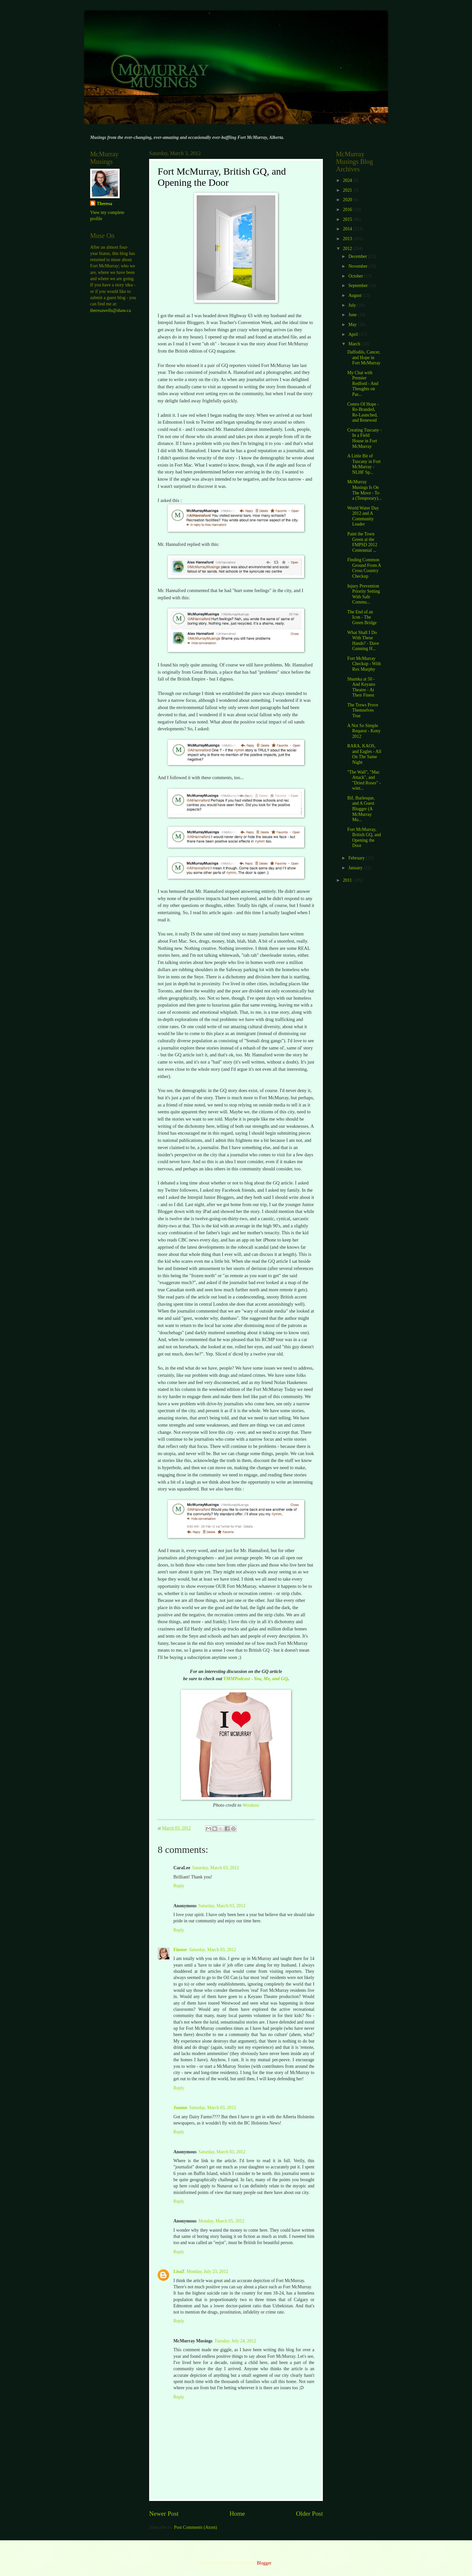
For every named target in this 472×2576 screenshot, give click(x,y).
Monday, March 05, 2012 (222, 2221)
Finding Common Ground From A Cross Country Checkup (364, 568)
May (353, 324)
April (353, 334)
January (356, 867)
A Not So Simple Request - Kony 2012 (364, 731)
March (354, 343)
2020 (348, 199)
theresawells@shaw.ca (110, 310)
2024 (348, 180)
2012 (348, 248)
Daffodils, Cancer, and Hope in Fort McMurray (363, 357)
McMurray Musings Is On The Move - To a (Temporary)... (364, 490)
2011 (348, 880)
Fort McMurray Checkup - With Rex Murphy (364, 664)
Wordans (251, 1805)
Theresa (104, 203)
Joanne (180, 2107)
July (352, 305)
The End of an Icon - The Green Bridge (362, 617)
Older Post (309, 2513)
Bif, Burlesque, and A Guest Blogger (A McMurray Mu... (361, 809)
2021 (348, 190)
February (357, 857)
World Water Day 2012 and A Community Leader (363, 516)
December (358, 256)
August (355, 295)
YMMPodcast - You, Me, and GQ (255, 1678)
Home (237, 2513)
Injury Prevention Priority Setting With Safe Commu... (363, 594)
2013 (348, 238)
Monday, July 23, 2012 (207, 2271)
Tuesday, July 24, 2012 (235, 2340)
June (353, 314)
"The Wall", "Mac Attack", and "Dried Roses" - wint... (364, 780)
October (356, 276)
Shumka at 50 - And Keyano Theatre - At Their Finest (361, 687)
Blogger (264, 2563)
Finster (180, 1949)
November (358, 266)
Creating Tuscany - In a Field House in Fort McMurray (364, 438)
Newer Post (164, 2513)
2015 (348, 219)
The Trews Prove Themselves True (362, 710)
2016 (348, 209)
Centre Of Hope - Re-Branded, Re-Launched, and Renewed (363, 412)
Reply (178, 1885)
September (358, 285)
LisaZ (179, 2271)
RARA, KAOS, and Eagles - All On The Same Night (364, 754)
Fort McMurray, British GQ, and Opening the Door (364, 837)
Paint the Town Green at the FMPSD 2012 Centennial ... (362, 542)
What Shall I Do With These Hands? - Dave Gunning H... (363, 640)
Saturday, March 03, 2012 (215, 1867)
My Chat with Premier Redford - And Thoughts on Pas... (362, 383)
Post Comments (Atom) (195, 2527)
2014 (348, 228)
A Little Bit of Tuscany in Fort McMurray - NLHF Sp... (364, 464)
